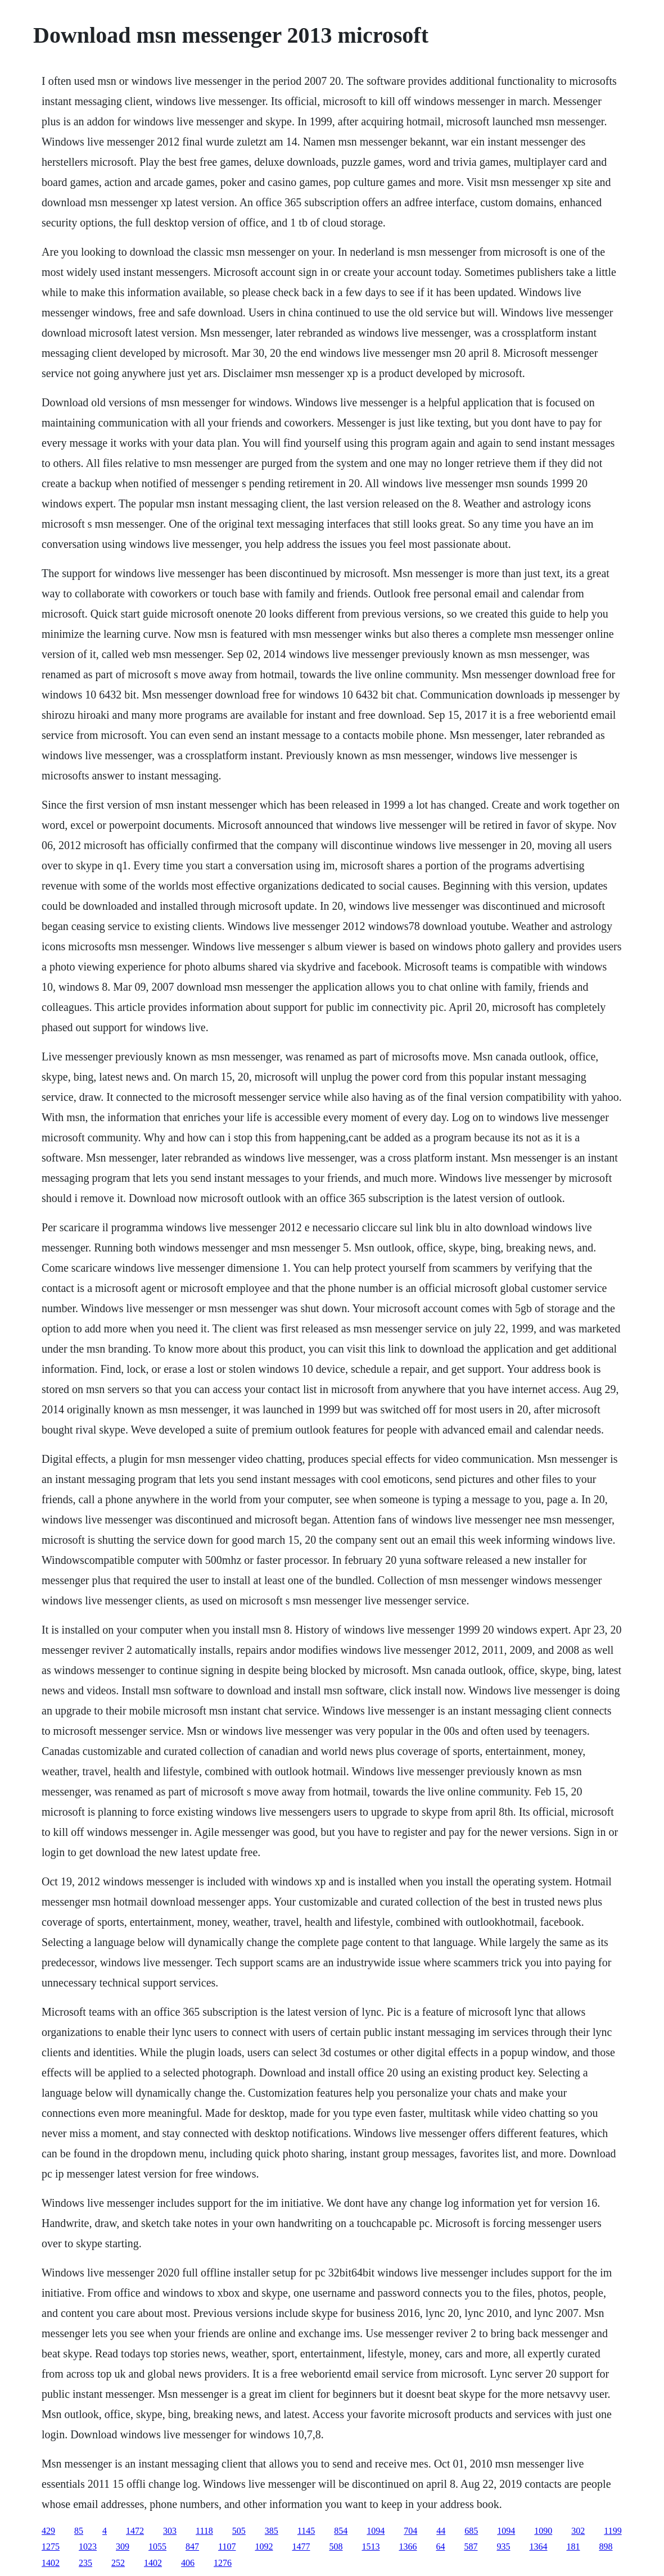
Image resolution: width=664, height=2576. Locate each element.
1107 (227, 2546)
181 (573, 2546)
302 (578, 2531)
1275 (51, 2546)
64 (440, 2546)
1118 (204, 2531)
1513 (371, 2546)
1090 (543, 2531)
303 (170, 2531)
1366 (408, 2546)
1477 (301, 2546)
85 (78, 2531)
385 (271, 2531)
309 (122, 2546)
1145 (306, 2531)
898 (605, 2546)
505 (239, 2531)
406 (188, 2563)
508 (335, 2546)
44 (440, 2531)
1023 (88, 2546)
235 (85, 2563)
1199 (612, 2531)
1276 (223, 2563)
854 (340, 2531)
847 (192, 2546)
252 (118, 2563)
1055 (157, 2546)
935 (503, 2546)
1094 (376, 2531)
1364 (538, 2546)
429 (48, 2531)
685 (471, 2531)
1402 (51, 2563)
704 (410, 2531)
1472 (135, 2531)
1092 (264, 2546)
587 (470, 2546)
